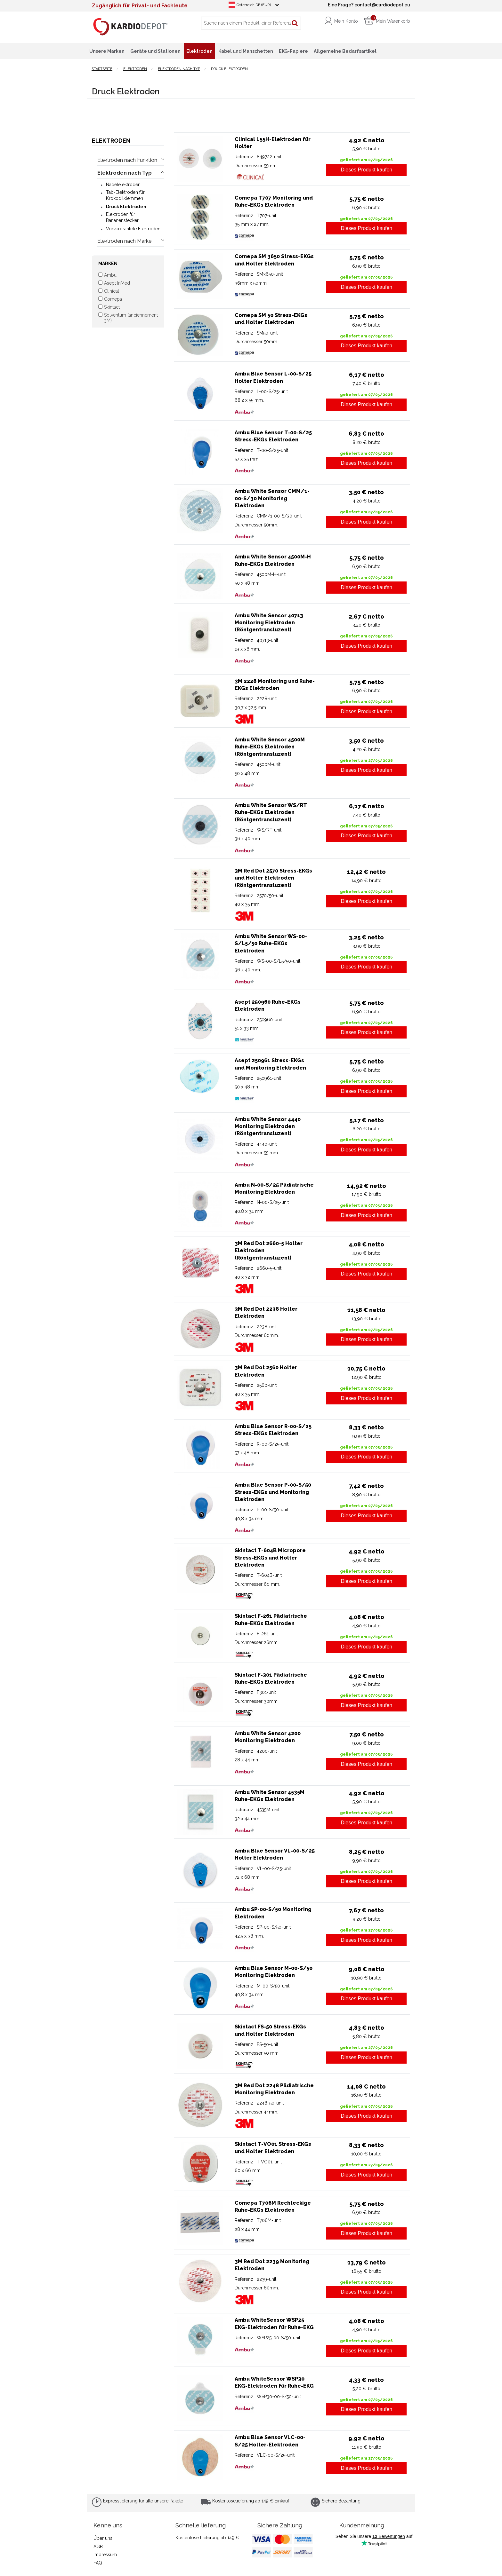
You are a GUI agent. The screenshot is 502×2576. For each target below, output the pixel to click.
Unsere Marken (107, 51)
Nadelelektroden (123, 184)
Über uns (102, 2538)
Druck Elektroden (126, 206)
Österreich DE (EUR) (254, 5)
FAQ (97, 2562)
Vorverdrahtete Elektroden (133, 228)
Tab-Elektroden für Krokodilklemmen (125, 195)
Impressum (105, 2554)
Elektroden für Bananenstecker (122, 217)
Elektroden (111, 140)
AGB (98, 2546)
